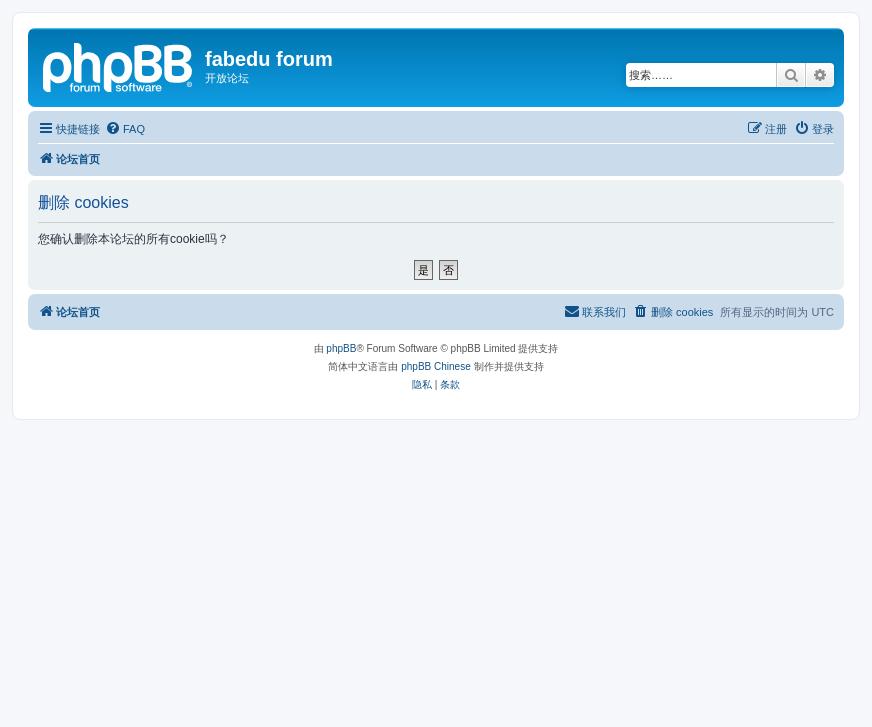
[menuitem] (125, 129)
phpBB (341, 348)
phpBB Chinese (436, 366)
